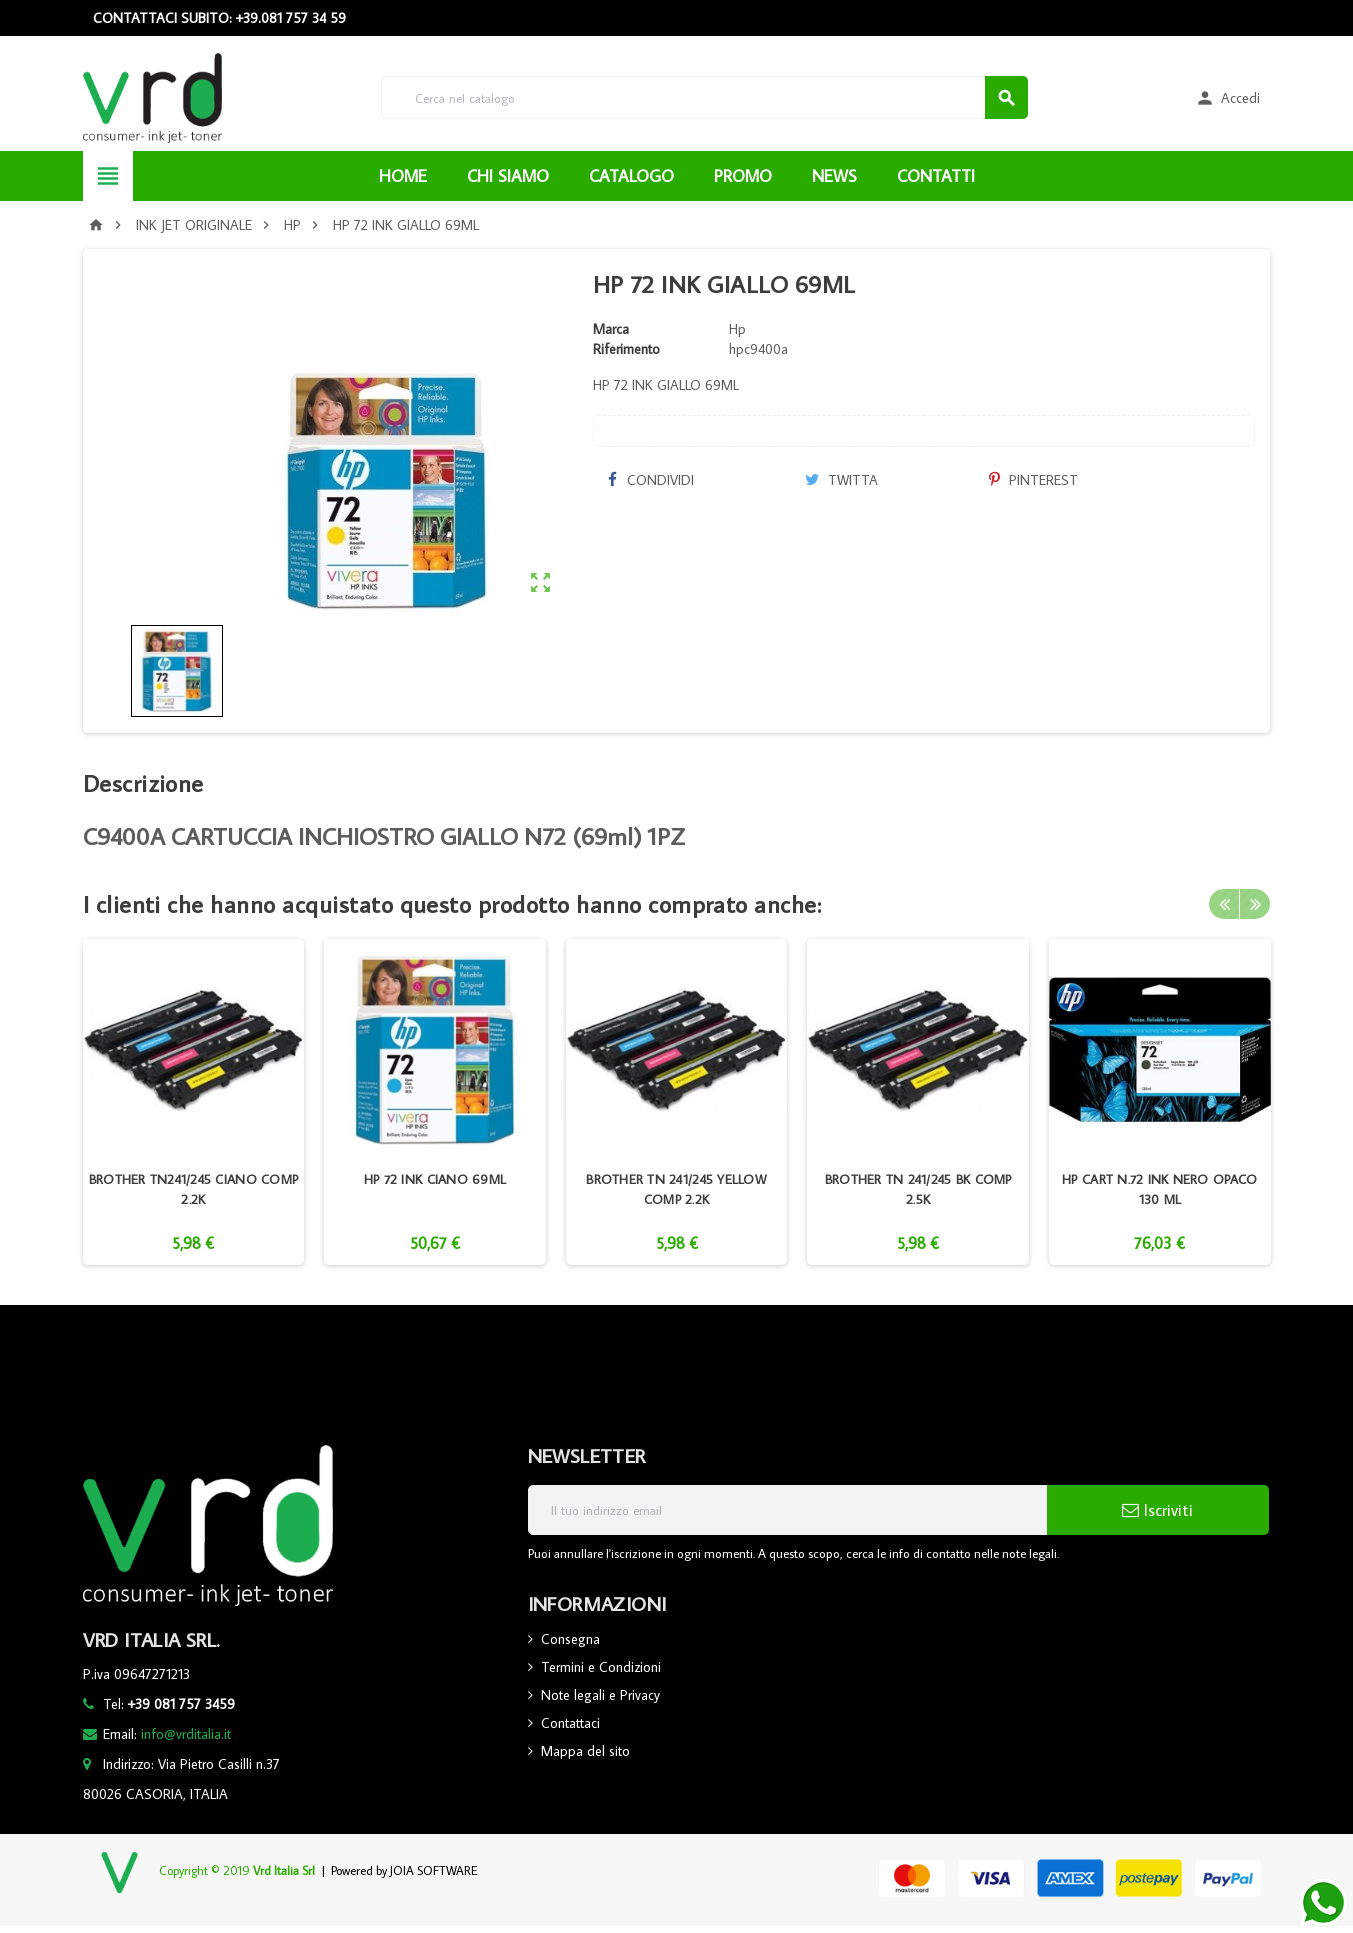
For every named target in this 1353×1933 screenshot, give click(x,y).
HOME (403, 176)
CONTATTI (936, 176)
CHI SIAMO (508, 176)
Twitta (841, 480)
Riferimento (626, 349)
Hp (737, 329)
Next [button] (1255, 904)
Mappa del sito (585, 1751)
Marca (611, 329)
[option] (194, 1102)
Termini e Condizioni (601, 1667)
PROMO (743, 176)
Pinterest (1033, 480)
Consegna (570, 1639)
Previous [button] (1224, 904)
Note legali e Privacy (600, 1695)
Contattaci (570, 1723)
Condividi (651, 480)
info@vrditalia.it (186, 1734)
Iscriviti (1157, 1510)
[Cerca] (704, 97)
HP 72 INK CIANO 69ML (435, 1179)
